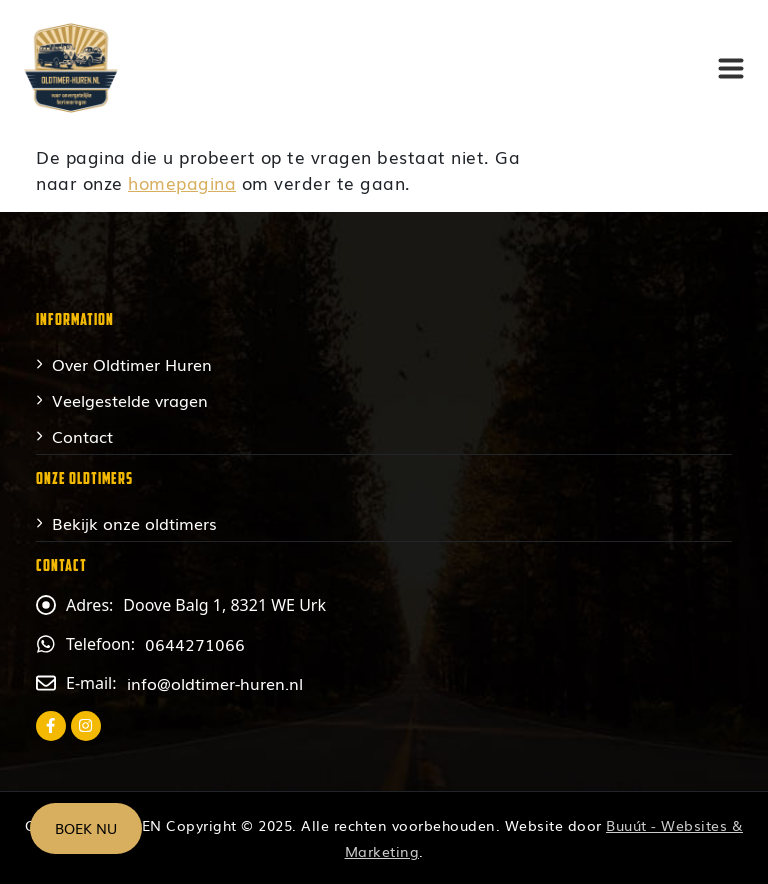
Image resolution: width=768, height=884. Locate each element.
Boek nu (86, 828)
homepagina (182, 182)
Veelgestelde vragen (130, 400)
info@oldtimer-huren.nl (215, 683)
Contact (82, 436)
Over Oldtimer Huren (132, 364)
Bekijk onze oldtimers (134, 523)
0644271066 (195, 644)
